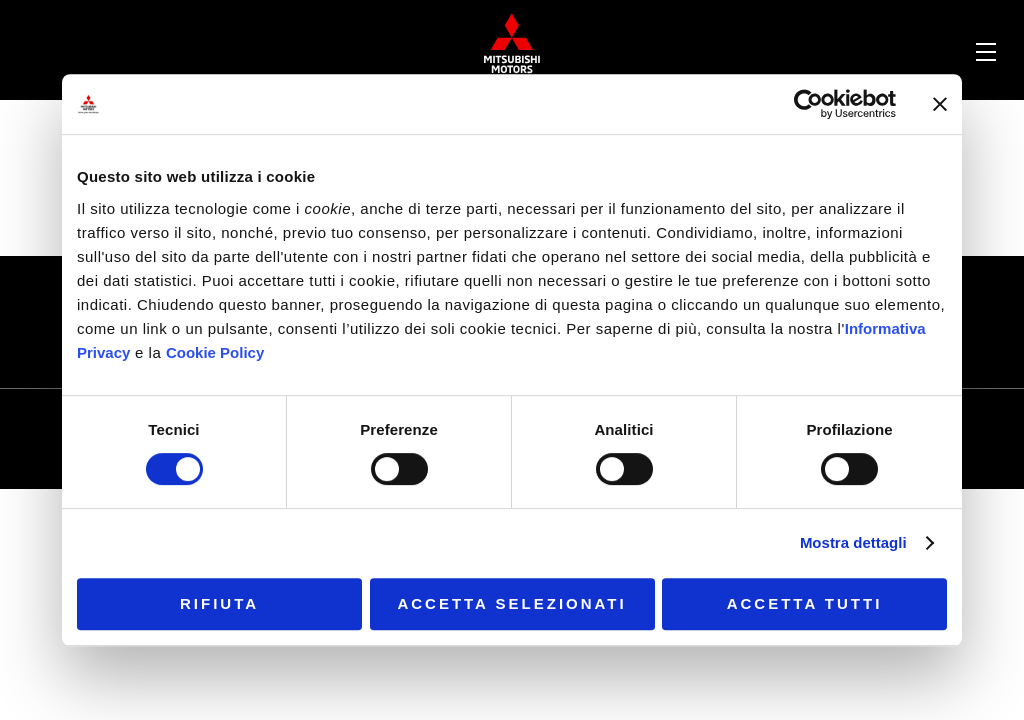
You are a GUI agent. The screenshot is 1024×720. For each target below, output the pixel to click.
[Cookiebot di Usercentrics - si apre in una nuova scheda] (808, 104)
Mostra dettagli (853, 542)
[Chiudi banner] (940, 104)
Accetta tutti (805, 603)
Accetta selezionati (511, 603)
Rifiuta (219, 603)
